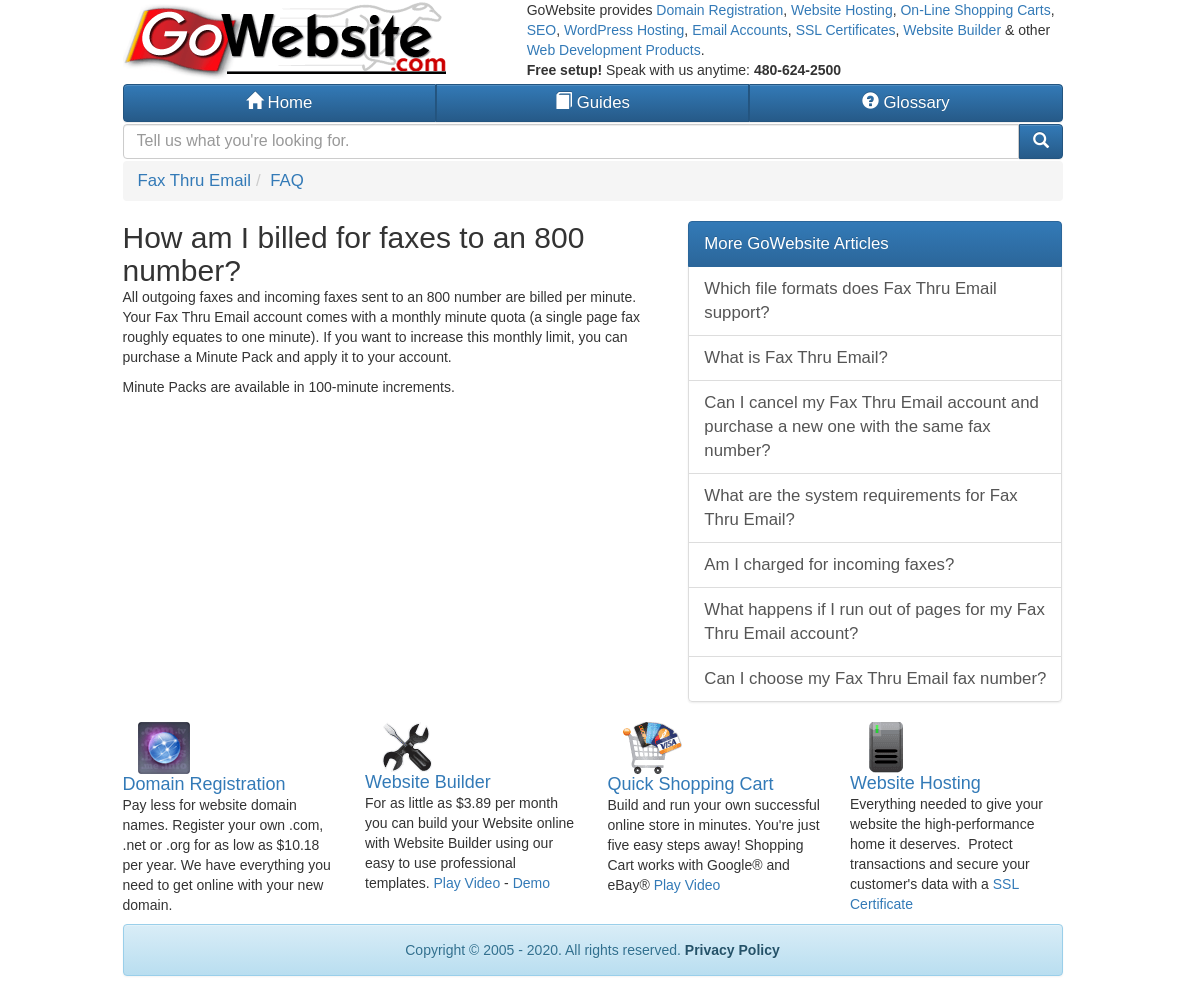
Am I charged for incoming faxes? (829, 564)
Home (279, 102)
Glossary (906, 102)
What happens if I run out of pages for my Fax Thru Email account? (874, 621)
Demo (531, 883)
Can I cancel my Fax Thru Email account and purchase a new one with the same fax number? (871, 426)
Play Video (466, 883)
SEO (542, 30)
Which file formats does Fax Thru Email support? (850, 300)
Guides (592, 102)
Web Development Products (614, 50)
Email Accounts (740, 30)
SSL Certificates (846, 30)
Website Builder (952, 30)
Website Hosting (842, 10)
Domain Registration (719, 10)
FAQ (287, 180)
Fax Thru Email (194, 180)
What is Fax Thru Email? (795, 357)
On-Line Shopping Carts (975, 10)
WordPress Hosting (624, 30)
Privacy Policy (732, 950)
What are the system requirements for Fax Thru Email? (860, 507)
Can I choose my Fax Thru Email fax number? (875, 678)
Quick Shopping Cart (691, 784)
